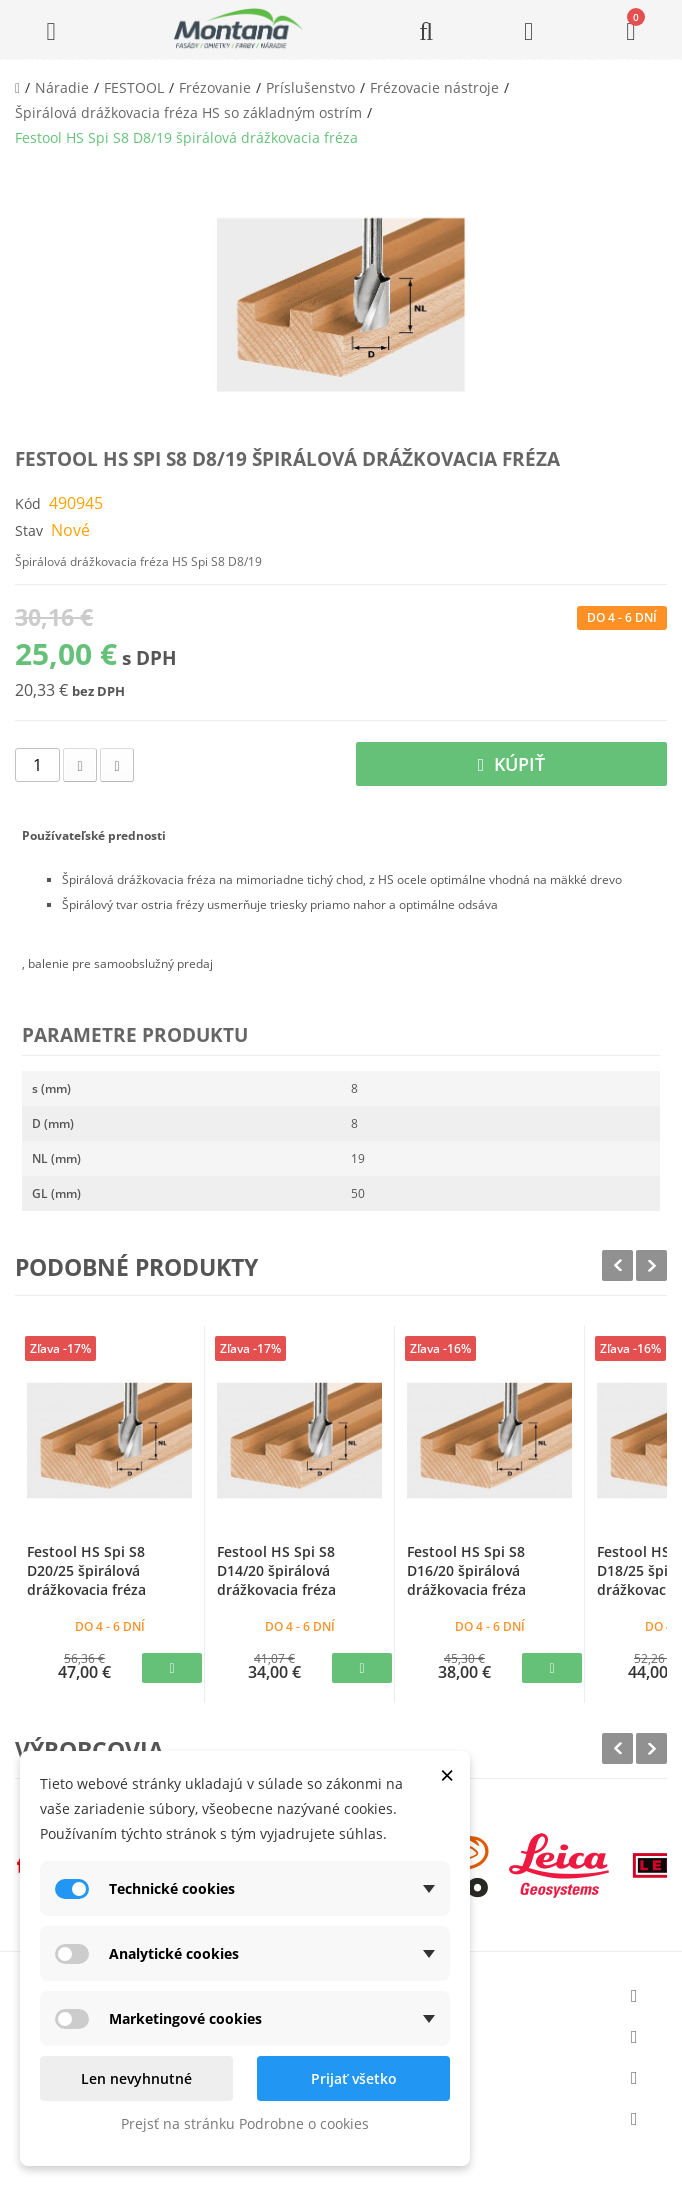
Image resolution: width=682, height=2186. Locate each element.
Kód (28, 503)
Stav (29, 530)
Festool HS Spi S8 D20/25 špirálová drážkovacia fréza (86, 1570)
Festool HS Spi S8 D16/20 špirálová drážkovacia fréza (466, 1570)
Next (651, 1265)
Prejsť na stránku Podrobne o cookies (245, 2123)
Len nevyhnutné (136, 2078)
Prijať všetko (354, 2078)
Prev (617, 1265)
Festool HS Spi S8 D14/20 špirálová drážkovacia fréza (276, 1570)
